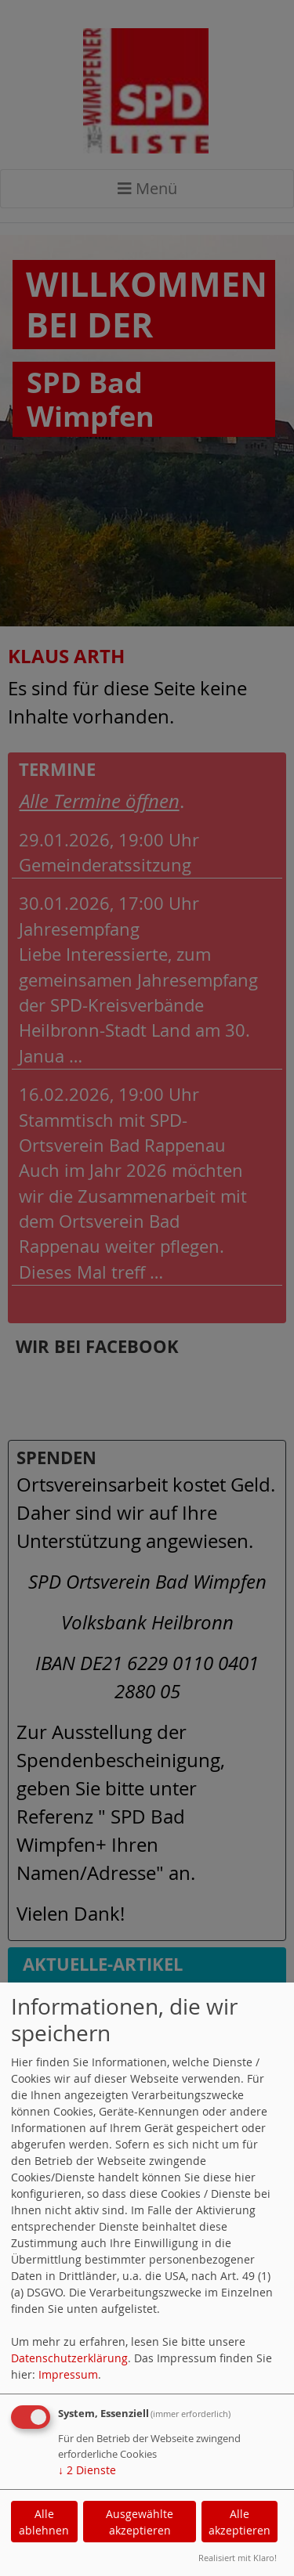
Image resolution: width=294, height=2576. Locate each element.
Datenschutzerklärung (69, 2358)
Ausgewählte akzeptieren (139, 2522)
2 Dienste (87, 2469)
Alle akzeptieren (239, 2522)
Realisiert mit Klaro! (237, 2557)
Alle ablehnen (44, 2522)
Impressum (68, 2374)
